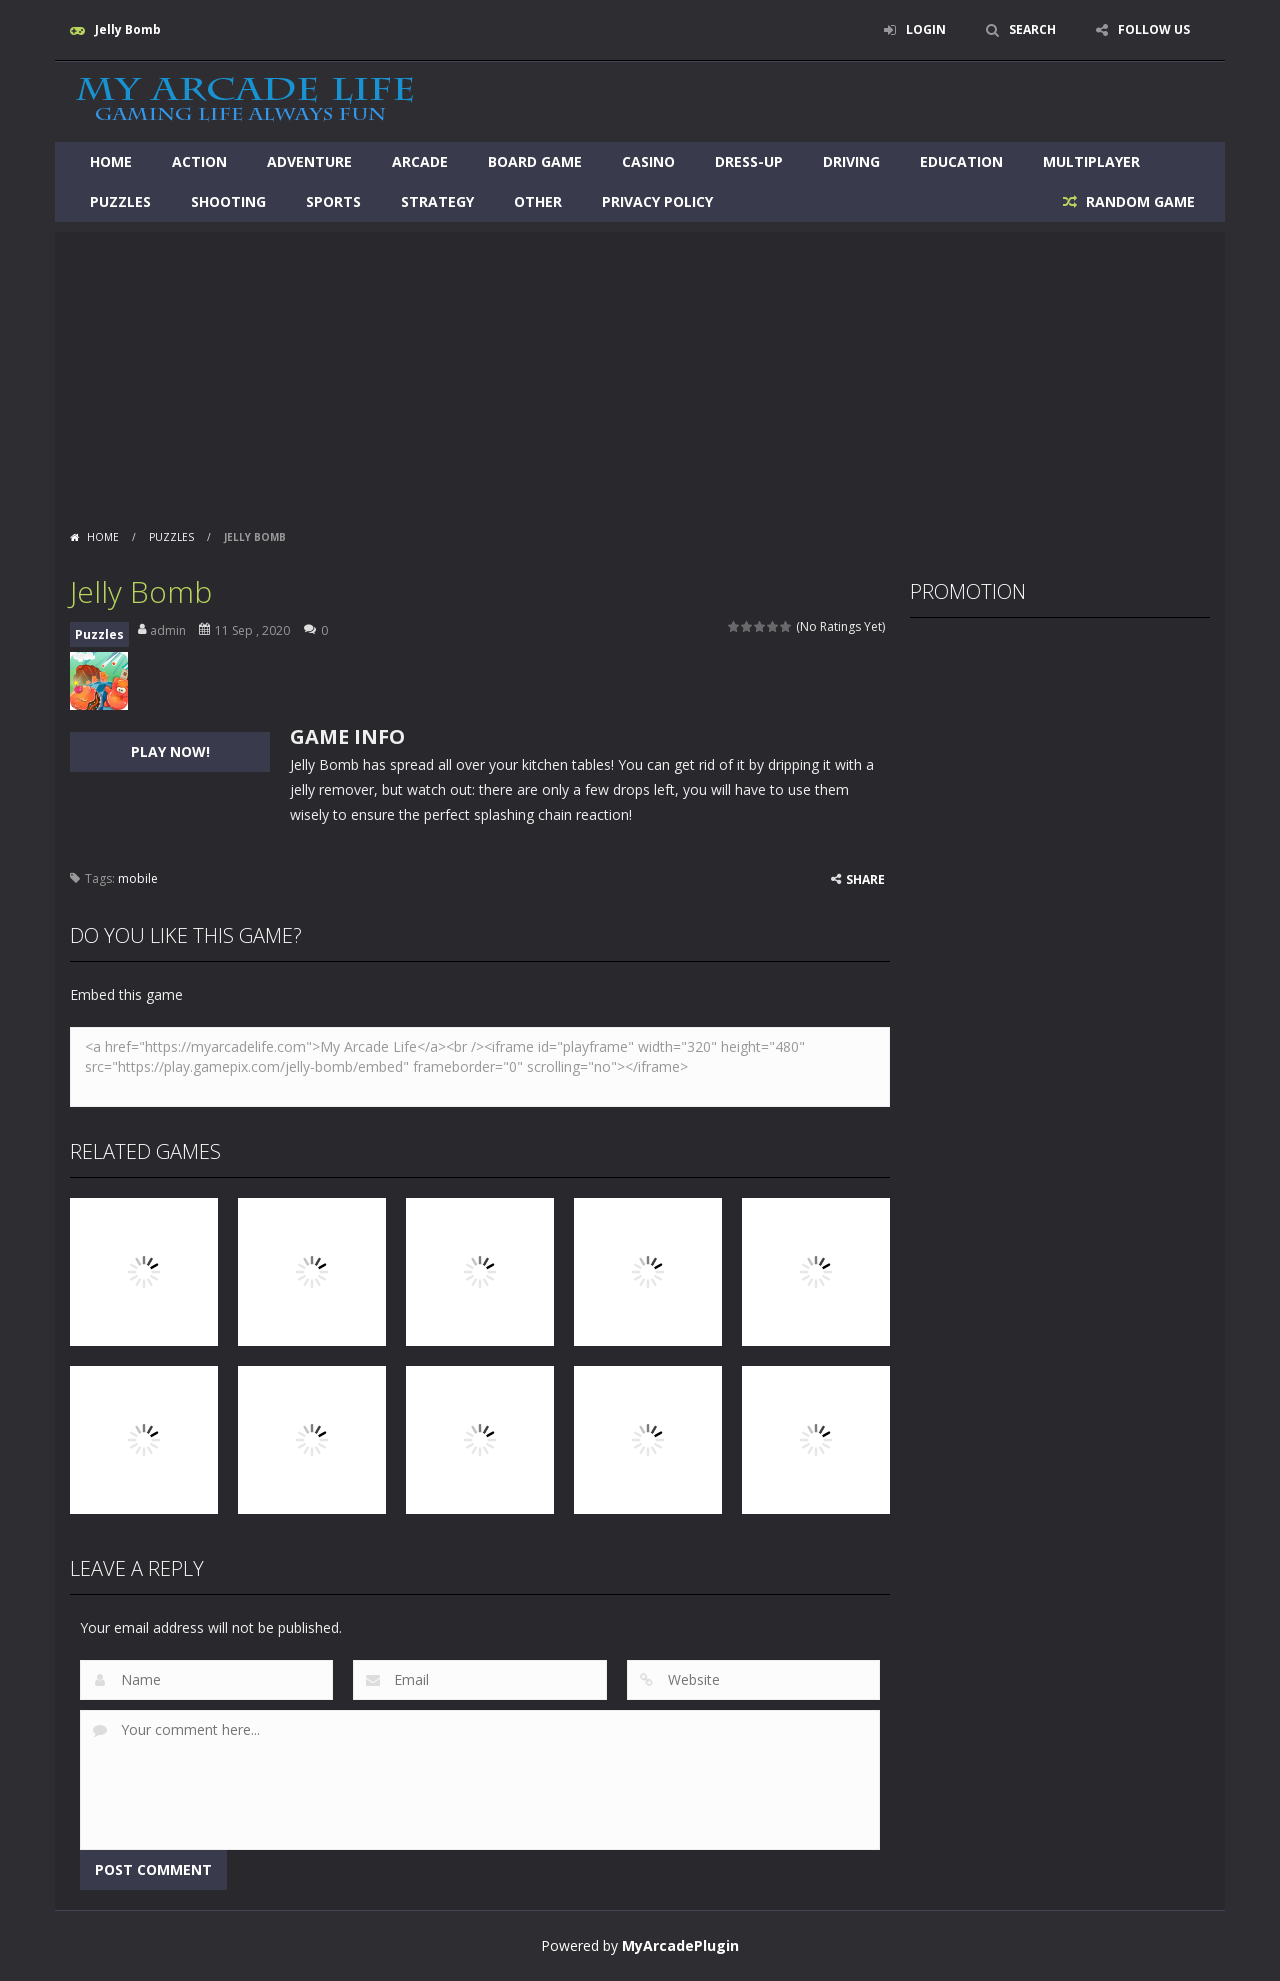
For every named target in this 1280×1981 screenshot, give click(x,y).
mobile (138, 878)
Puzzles (120, 201)
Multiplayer (1091, 161)
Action (199, 161)
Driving (851, 161)
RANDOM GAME (1138, 201)
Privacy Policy (657, 201)
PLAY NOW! (170, 751)
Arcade (420, 161)
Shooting (228, 201)
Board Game (535, 161)
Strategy (437, 201)
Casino (648, 161)
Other (538, 201)
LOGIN (926, 29)
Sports (333, 201)
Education (961, 161)
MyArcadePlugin (680, 1945)
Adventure (309, 161)
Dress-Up (749, 161)
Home (111, 161)
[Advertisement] (640, 372)
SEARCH (1032, 29)
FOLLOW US (1154, 29)
